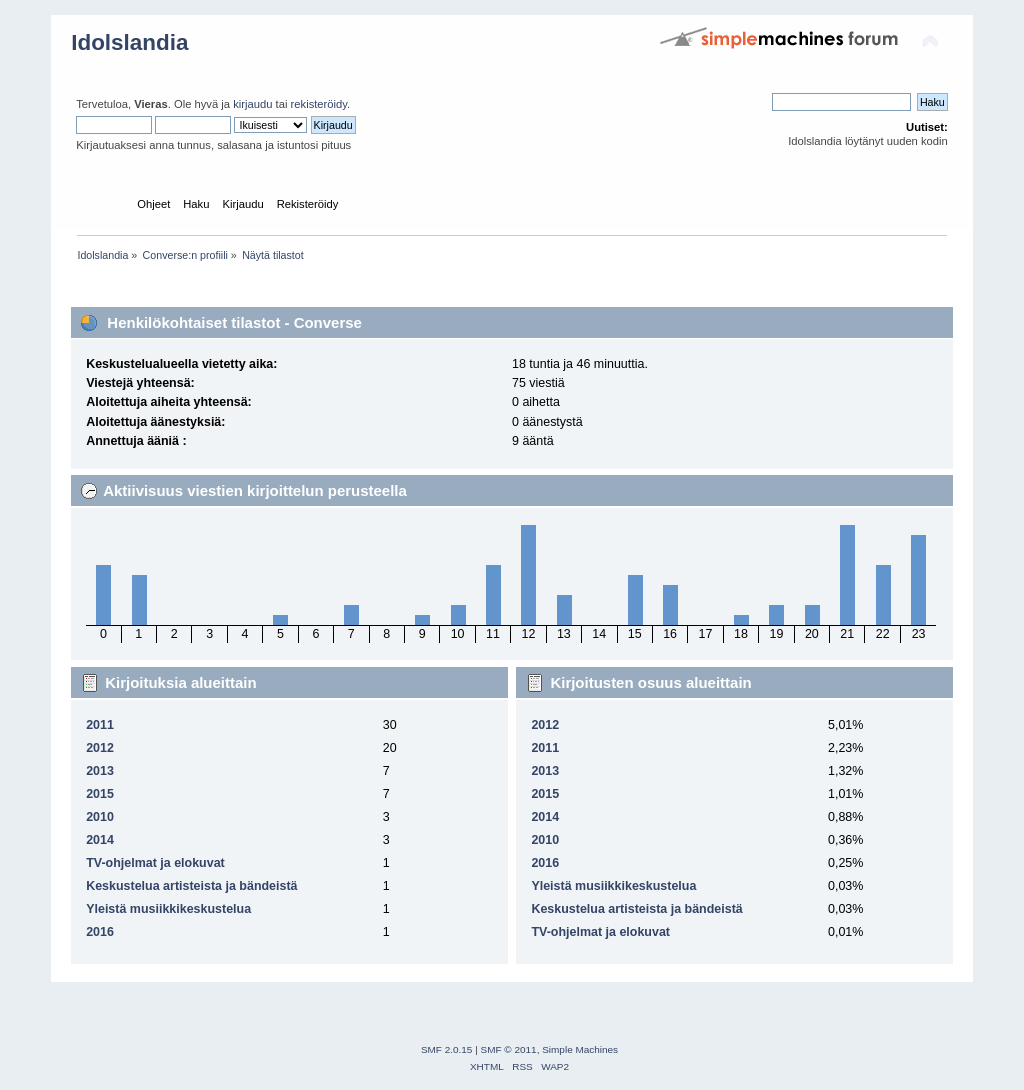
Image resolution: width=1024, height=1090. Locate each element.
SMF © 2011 (509, 1049)
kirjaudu (252, 104)
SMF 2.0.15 (447, 1049)
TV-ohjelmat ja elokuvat (155, 863)
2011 (100, 725)
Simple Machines (580, 1049)
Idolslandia (129, 42)
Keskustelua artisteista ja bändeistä (191, 886)
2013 (100, 771)
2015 (100, 794)
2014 (100, 840)
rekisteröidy (319, 104)
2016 (100, 932)
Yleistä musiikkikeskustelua (168, 909)
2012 (100, 748)
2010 (100, 817)
